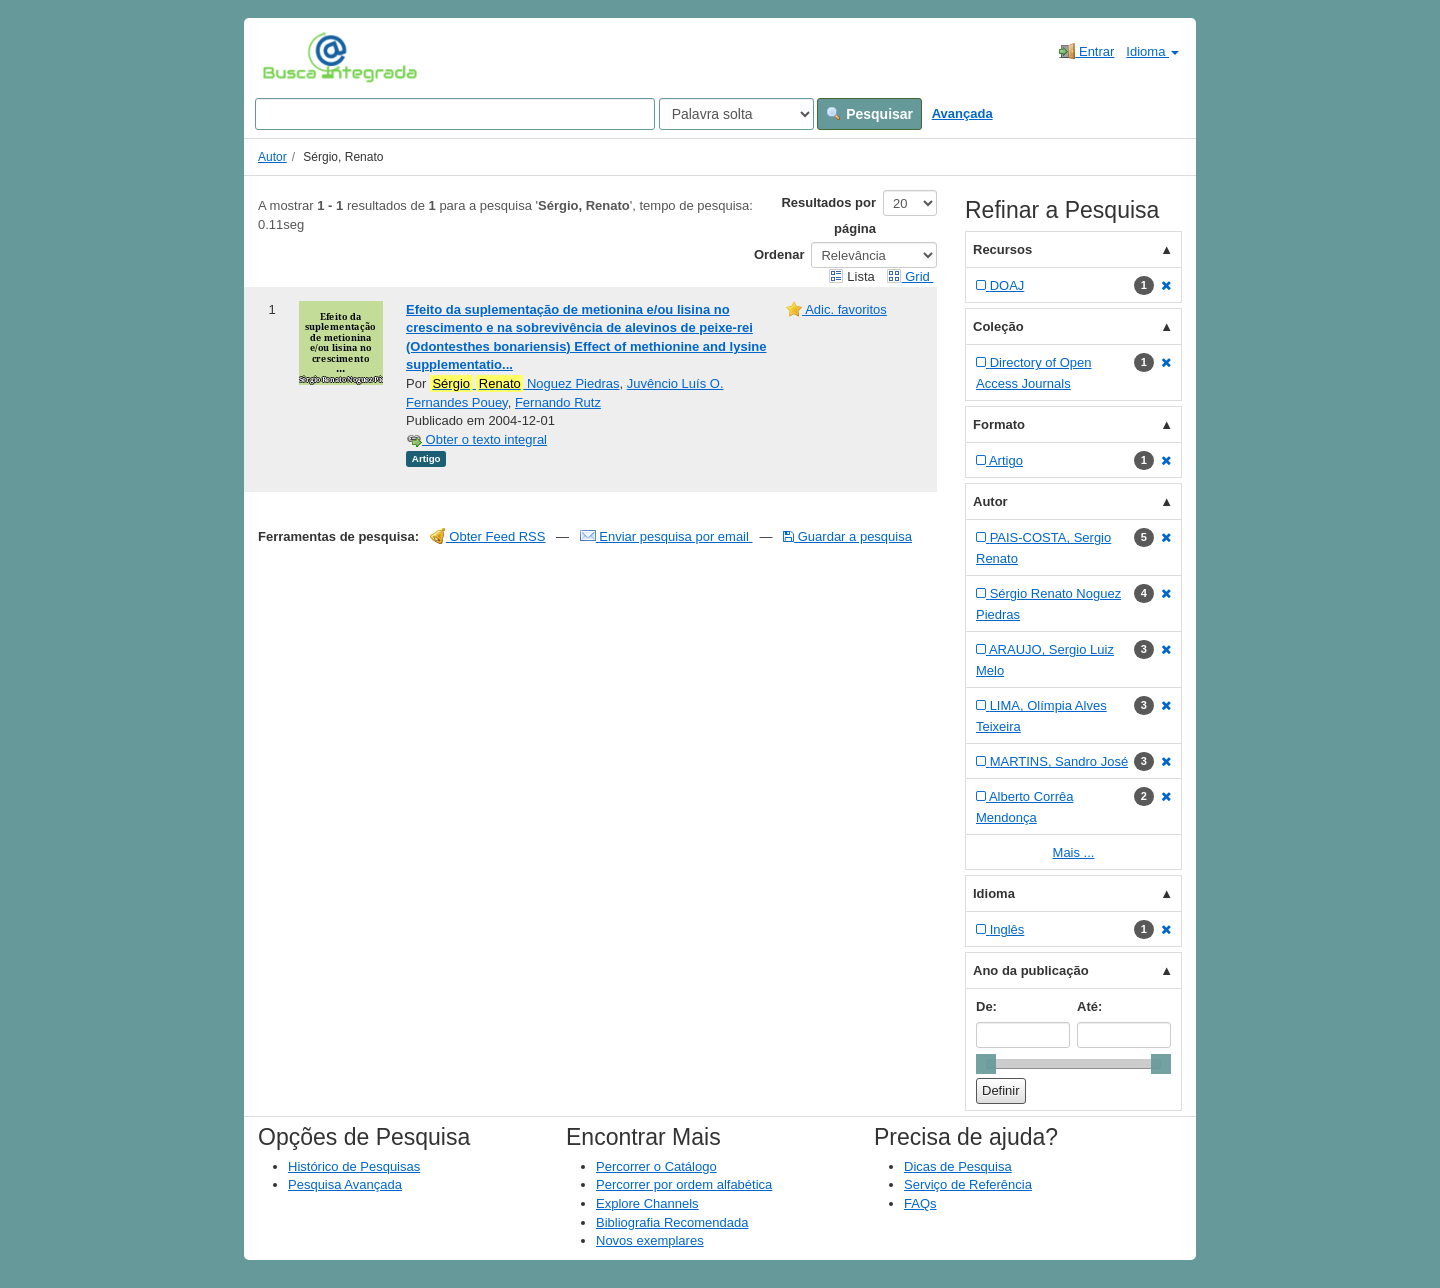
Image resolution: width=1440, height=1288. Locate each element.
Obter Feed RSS (488, 536)
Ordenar (779, 254)
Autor (272, 157)
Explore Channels (647, 1203)
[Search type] (736, 114)
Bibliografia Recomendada (672, 1222)
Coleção (998, 326)
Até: (1089, 1006)
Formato (999, 424)
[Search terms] (455, 114)
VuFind (293, 57)
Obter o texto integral (476, 439)
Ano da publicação (1031, 970)
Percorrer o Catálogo (656, 1166)
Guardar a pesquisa (847, 536)
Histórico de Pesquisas (354, 1166)
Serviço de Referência (968, 1184)
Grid (910, 276)
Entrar (1086, 51)
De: (986, 1006)
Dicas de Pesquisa (958, 1166)
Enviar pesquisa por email (666, 536)
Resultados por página (828, 215)
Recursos (1002, 249)
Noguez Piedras (525, 384)
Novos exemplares (650, 1240)
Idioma (1152, 51)
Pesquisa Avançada (345, 1184)
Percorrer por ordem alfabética (684, 1184)
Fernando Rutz (558, 402)
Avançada (962, 113)
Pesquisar (869, 114)
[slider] (986, 1064)
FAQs (920, 1203)
